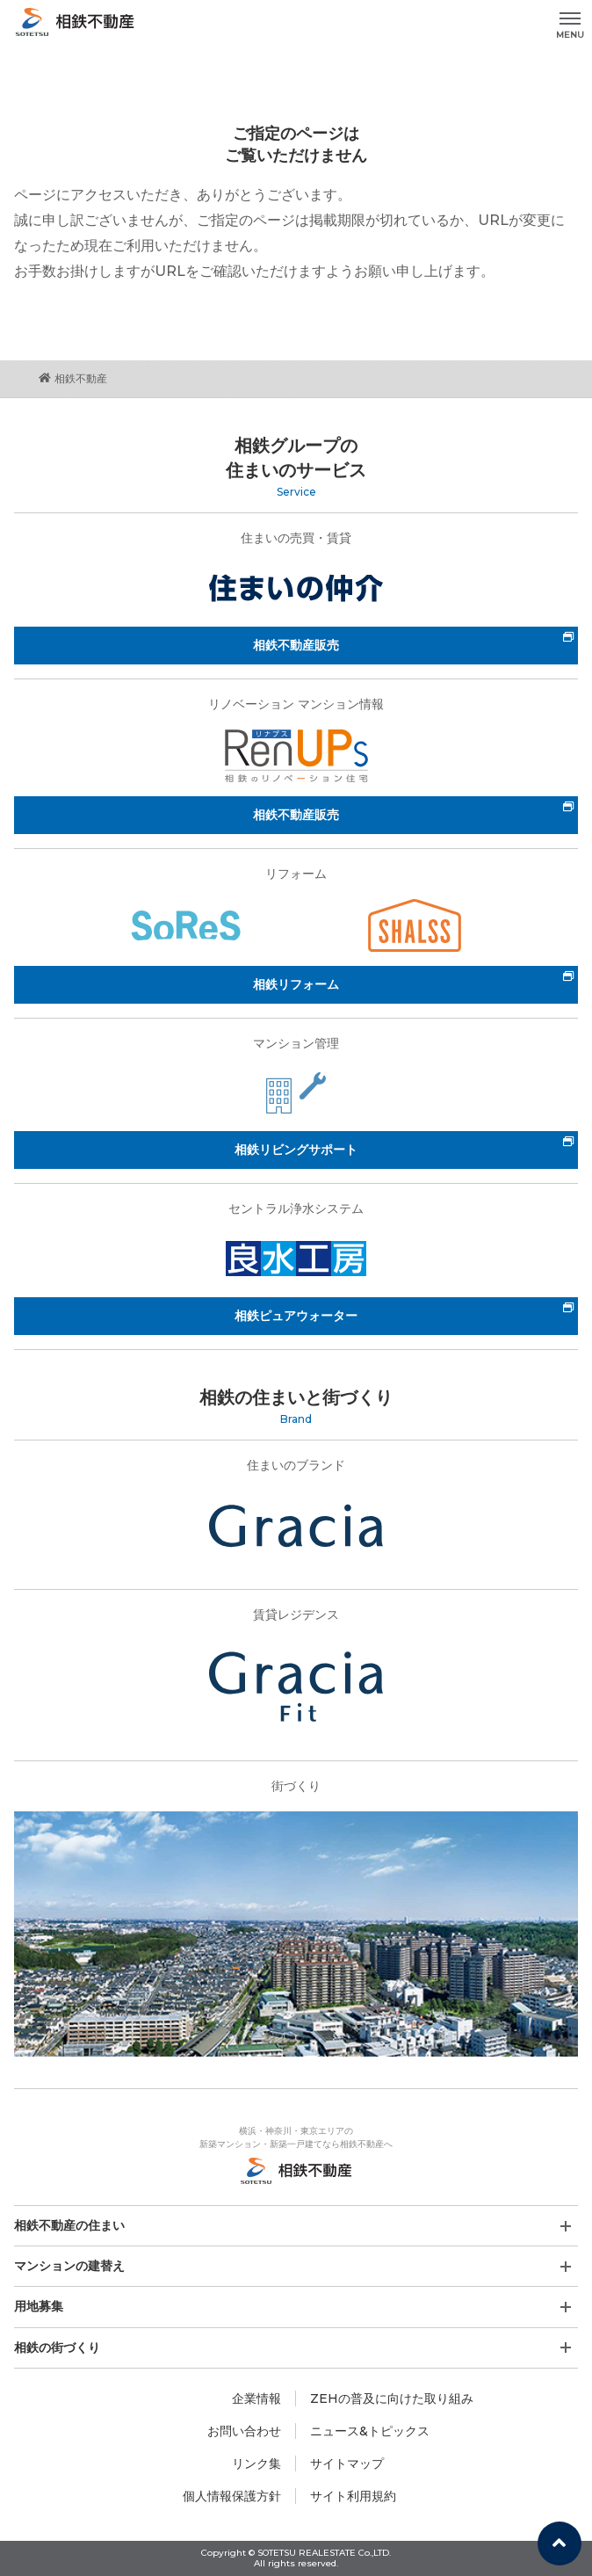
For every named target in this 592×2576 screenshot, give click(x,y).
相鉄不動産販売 (296, 645)
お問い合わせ (244, 2431)
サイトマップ (347, 2463)
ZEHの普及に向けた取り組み (391, 2398)
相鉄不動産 (73, 378)
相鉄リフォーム (296, 984)
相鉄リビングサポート (296, 1149)
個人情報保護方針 (232, 2496)
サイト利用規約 (353, 2496)
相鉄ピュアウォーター (296, 1316)
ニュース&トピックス (370, 2431)
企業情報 (256, 2398)
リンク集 (256, 2463)
